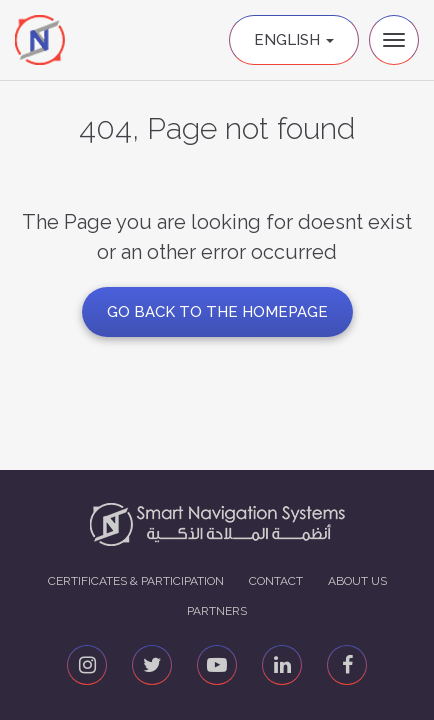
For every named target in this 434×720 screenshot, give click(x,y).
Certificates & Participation (136, 581)
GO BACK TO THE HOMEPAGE (217, 312)
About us (357, 581)
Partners (217, 611)
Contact (276, 581)
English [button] (294, 40)
